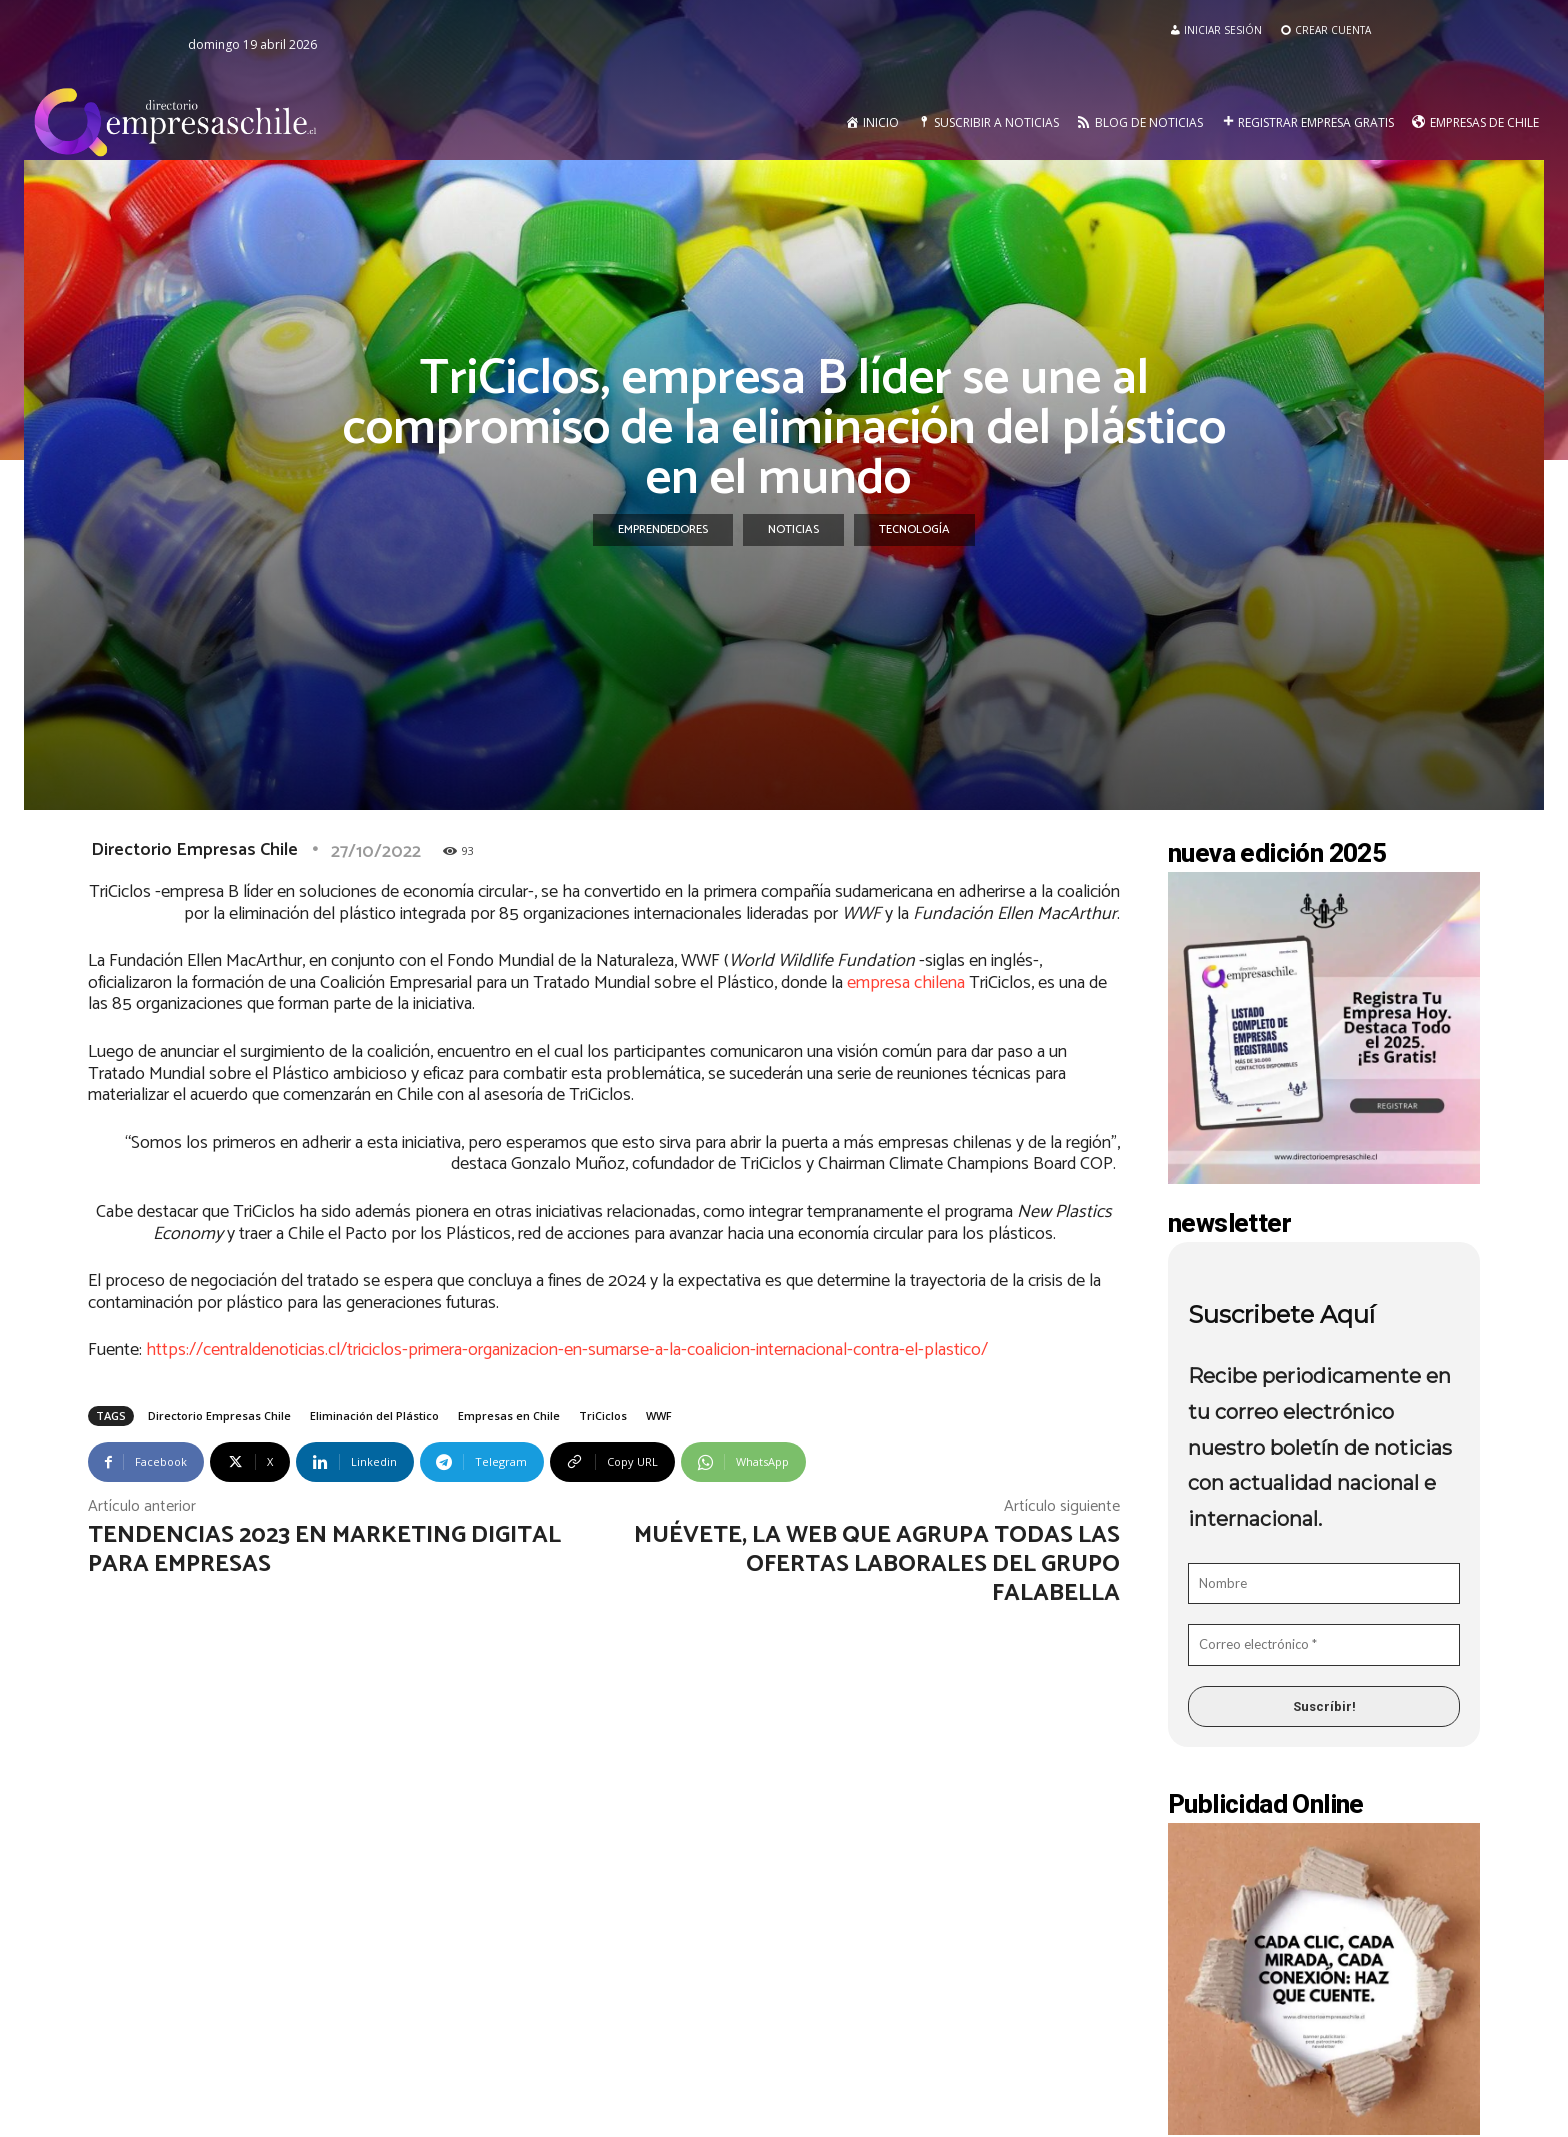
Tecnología (914, 530)
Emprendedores (663, 530)
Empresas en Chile (509, 1415)
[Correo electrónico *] (1324, 1645)
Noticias (793, 530)
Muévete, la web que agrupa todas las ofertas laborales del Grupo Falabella (877, 1564)
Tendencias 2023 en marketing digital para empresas (324, 1550)
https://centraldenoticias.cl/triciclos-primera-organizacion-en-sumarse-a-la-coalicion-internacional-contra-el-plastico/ (567, 1350)
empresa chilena (906, 983)
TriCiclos (603, 1415)
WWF (659, 1415)
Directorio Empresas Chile (194, 850)
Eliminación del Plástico (374, 1415)
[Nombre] (1324, 1584)
